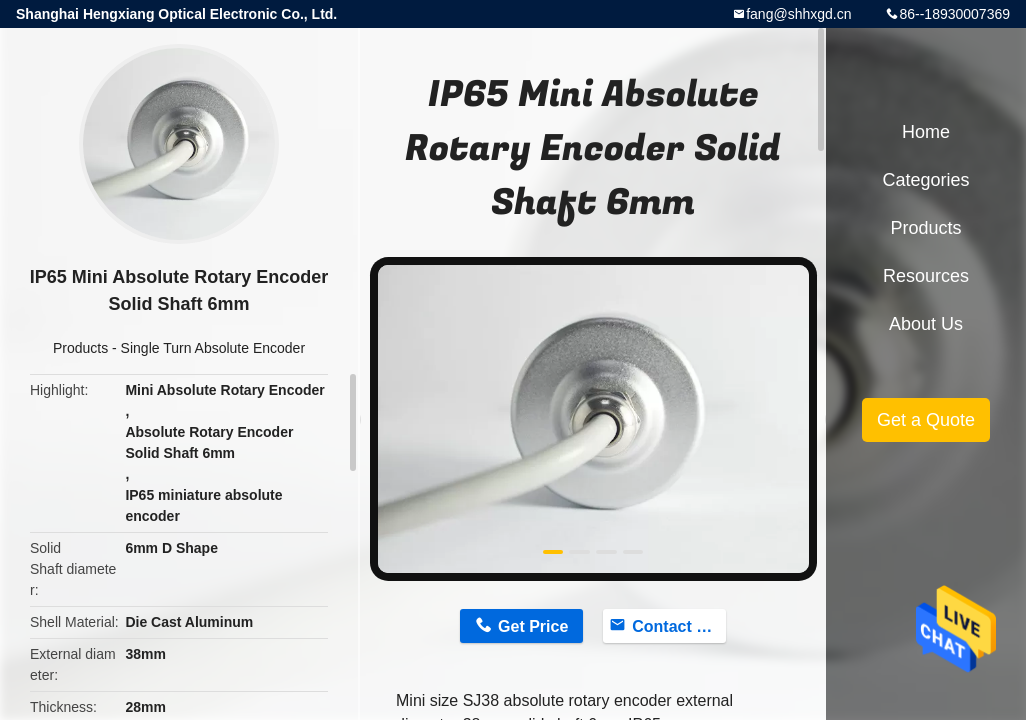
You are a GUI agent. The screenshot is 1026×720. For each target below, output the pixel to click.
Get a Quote (926, 420)
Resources (926, 276)
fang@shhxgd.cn (798, 14)
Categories (925, 180)
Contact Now (679, 626)
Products (80, 348)
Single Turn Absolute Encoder (213, 348)
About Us (926, 324)
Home (926, 132)
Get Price (533, 626)
